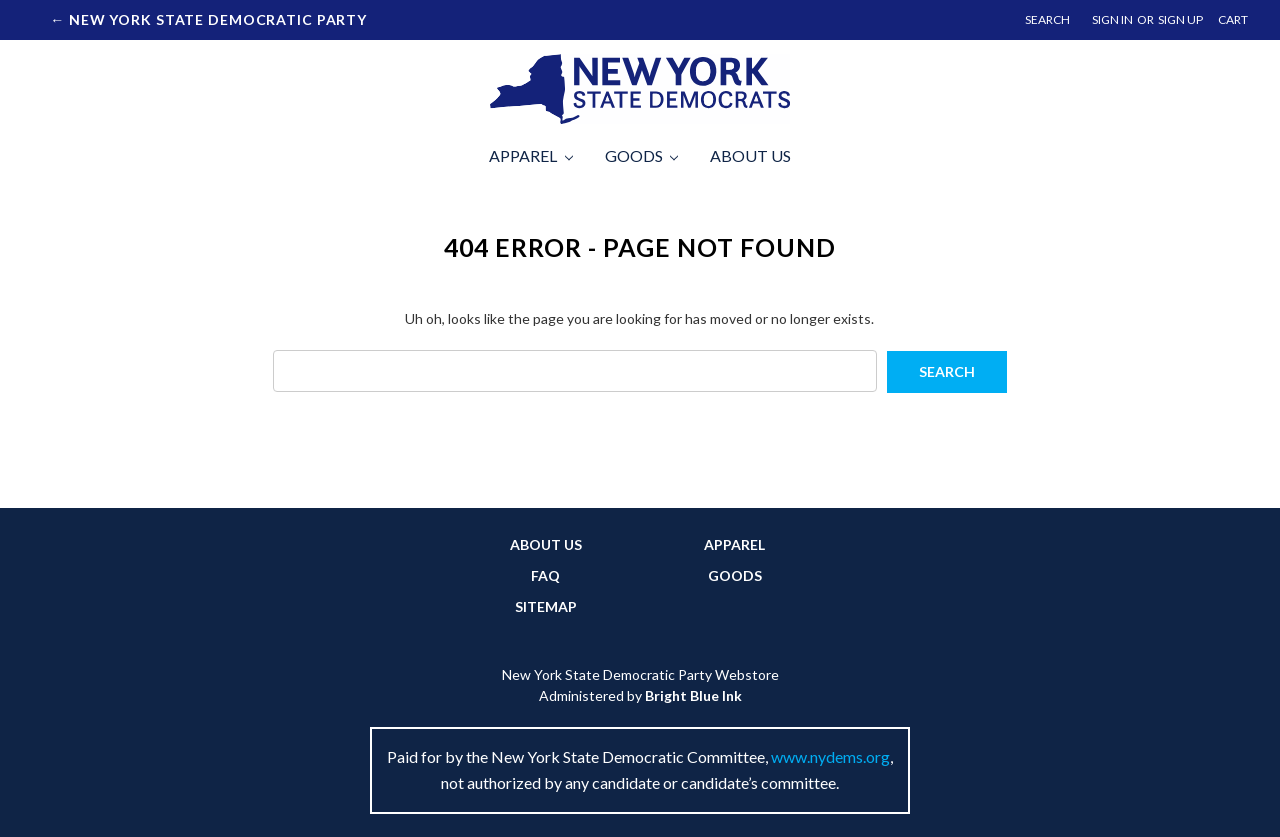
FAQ (545, 575)
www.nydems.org (830, 756)
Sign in (1112, 19)
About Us (750, 155)
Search (1047, 19)
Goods (642, 155)
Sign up (1180, 19)
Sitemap (546, 606)
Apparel (531, 155)
